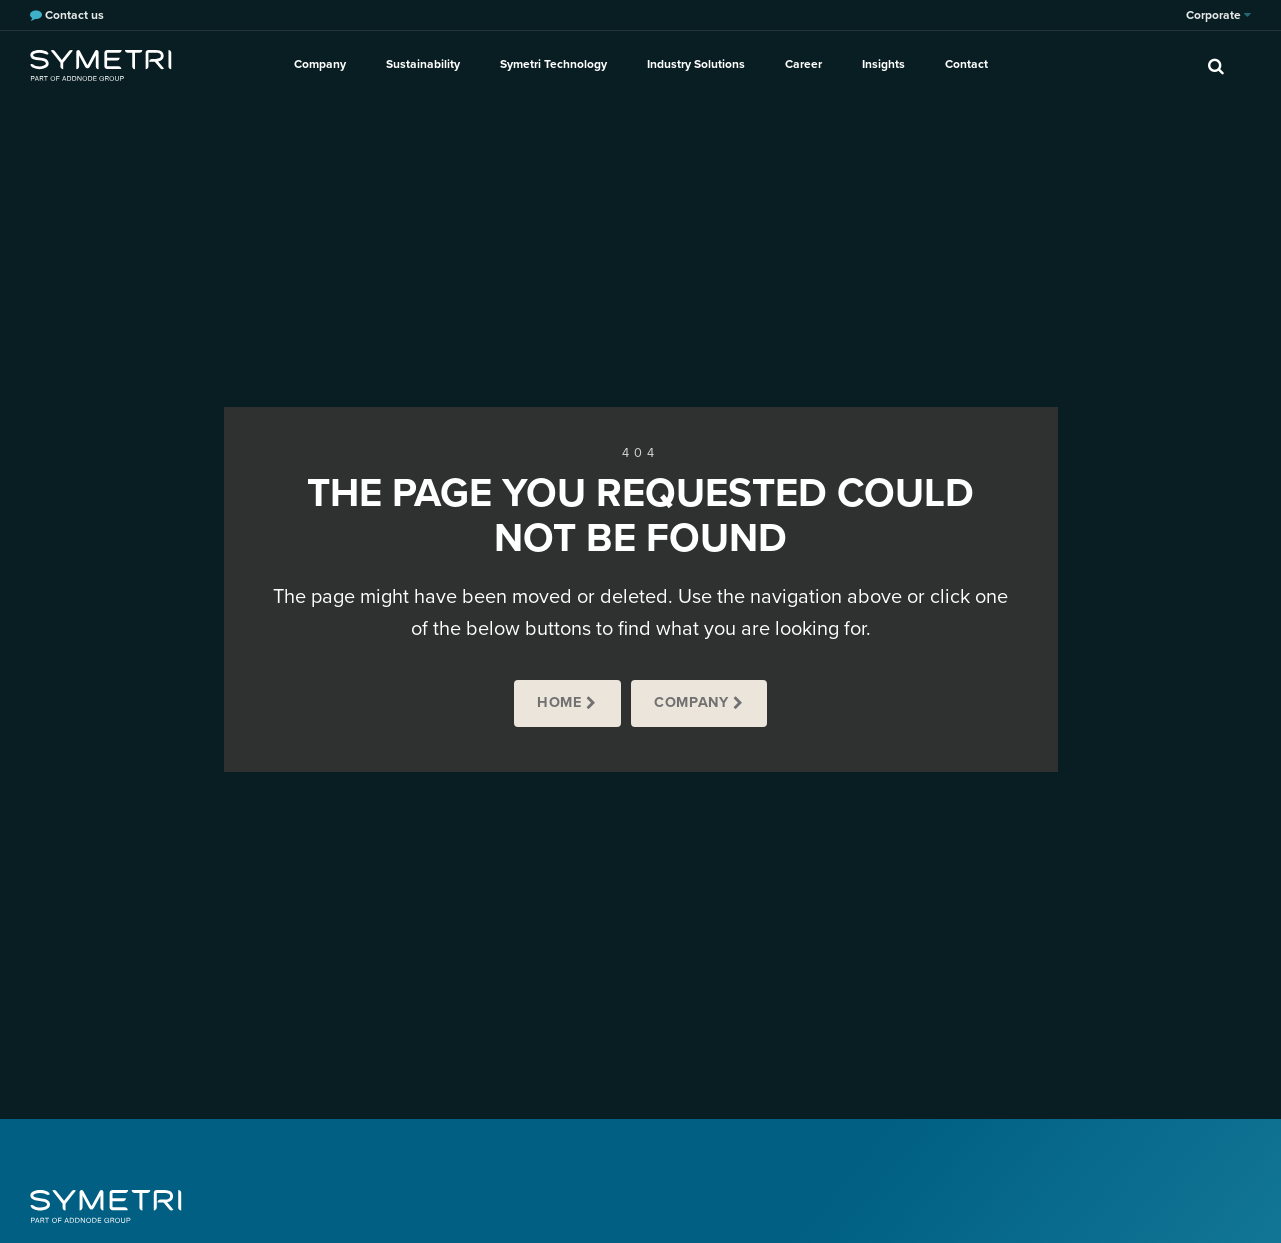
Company (320, 64)
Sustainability (423, 64)
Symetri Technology (553, 64)
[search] (1216, 65)
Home (559, 702)
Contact (966, 64)
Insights (883, 64)
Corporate (1218, 15)
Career (803, 64)
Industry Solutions (696, 64)
